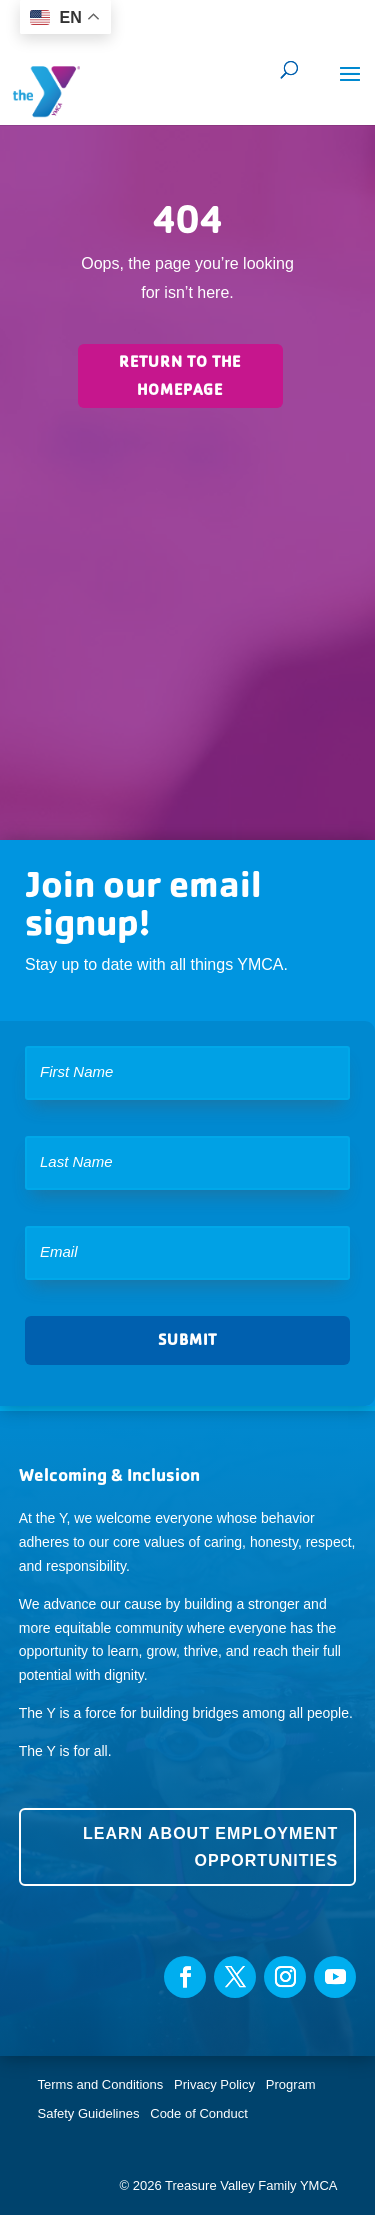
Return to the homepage (180, 375)
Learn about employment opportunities (210, 1847)
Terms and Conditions (101, 2084)
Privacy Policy (214, 2084)
